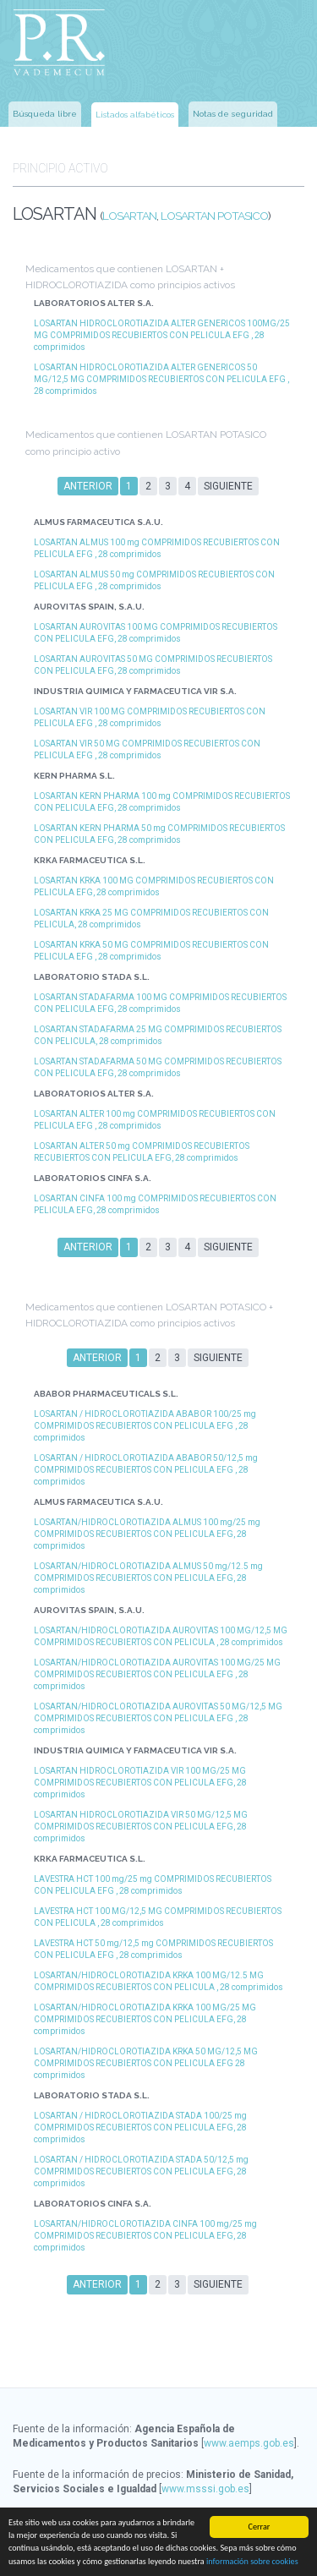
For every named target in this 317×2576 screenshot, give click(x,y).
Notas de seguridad (233, 113)
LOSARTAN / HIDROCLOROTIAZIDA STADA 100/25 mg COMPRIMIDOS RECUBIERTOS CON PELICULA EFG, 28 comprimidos (140, 2127)
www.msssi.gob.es (205, 2489)
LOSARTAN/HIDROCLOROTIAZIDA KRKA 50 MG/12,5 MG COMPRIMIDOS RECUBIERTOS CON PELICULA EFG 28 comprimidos (146, 2063)
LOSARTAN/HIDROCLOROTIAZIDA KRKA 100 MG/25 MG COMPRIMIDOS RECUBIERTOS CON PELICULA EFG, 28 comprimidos (145, 2019)
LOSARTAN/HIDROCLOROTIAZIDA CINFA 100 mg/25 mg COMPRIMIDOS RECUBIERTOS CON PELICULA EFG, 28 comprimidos (145, 2235)
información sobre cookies (252, 2562)
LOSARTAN (129, 215)
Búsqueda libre (45, 113)
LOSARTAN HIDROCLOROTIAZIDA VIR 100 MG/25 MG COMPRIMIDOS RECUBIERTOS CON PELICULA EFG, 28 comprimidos (140, 1782)
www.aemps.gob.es (249, 2443)
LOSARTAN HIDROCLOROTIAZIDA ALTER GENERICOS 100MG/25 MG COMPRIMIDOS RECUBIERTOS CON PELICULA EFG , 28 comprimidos (162, 335)
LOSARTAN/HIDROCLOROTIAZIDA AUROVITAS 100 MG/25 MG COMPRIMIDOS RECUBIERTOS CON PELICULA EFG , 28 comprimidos (157, 1674)
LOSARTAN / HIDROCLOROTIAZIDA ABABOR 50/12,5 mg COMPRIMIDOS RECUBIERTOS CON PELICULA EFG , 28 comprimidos (146, 1469)
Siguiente (228, 486)
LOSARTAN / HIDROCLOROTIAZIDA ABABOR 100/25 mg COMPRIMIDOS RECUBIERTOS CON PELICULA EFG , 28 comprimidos (145, 1425)
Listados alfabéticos (135, 114)
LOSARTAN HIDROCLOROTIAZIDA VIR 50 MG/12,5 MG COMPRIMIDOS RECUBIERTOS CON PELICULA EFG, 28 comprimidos (141, 1826)
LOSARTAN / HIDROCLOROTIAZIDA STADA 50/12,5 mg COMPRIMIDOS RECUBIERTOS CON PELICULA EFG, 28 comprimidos (141, 2171)
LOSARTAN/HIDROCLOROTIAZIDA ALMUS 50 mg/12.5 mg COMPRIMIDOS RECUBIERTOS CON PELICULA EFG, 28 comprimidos (148, 1577)
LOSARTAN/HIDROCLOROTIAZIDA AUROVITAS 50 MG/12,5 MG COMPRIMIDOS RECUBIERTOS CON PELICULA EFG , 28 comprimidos (158, 1718)
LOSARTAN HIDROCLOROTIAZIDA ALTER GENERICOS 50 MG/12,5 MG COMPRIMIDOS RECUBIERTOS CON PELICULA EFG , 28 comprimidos (161, 379)
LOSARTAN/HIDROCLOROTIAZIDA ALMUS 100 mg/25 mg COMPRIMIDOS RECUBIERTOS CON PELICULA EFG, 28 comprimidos (147, 1534)
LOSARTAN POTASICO (214, 215)
